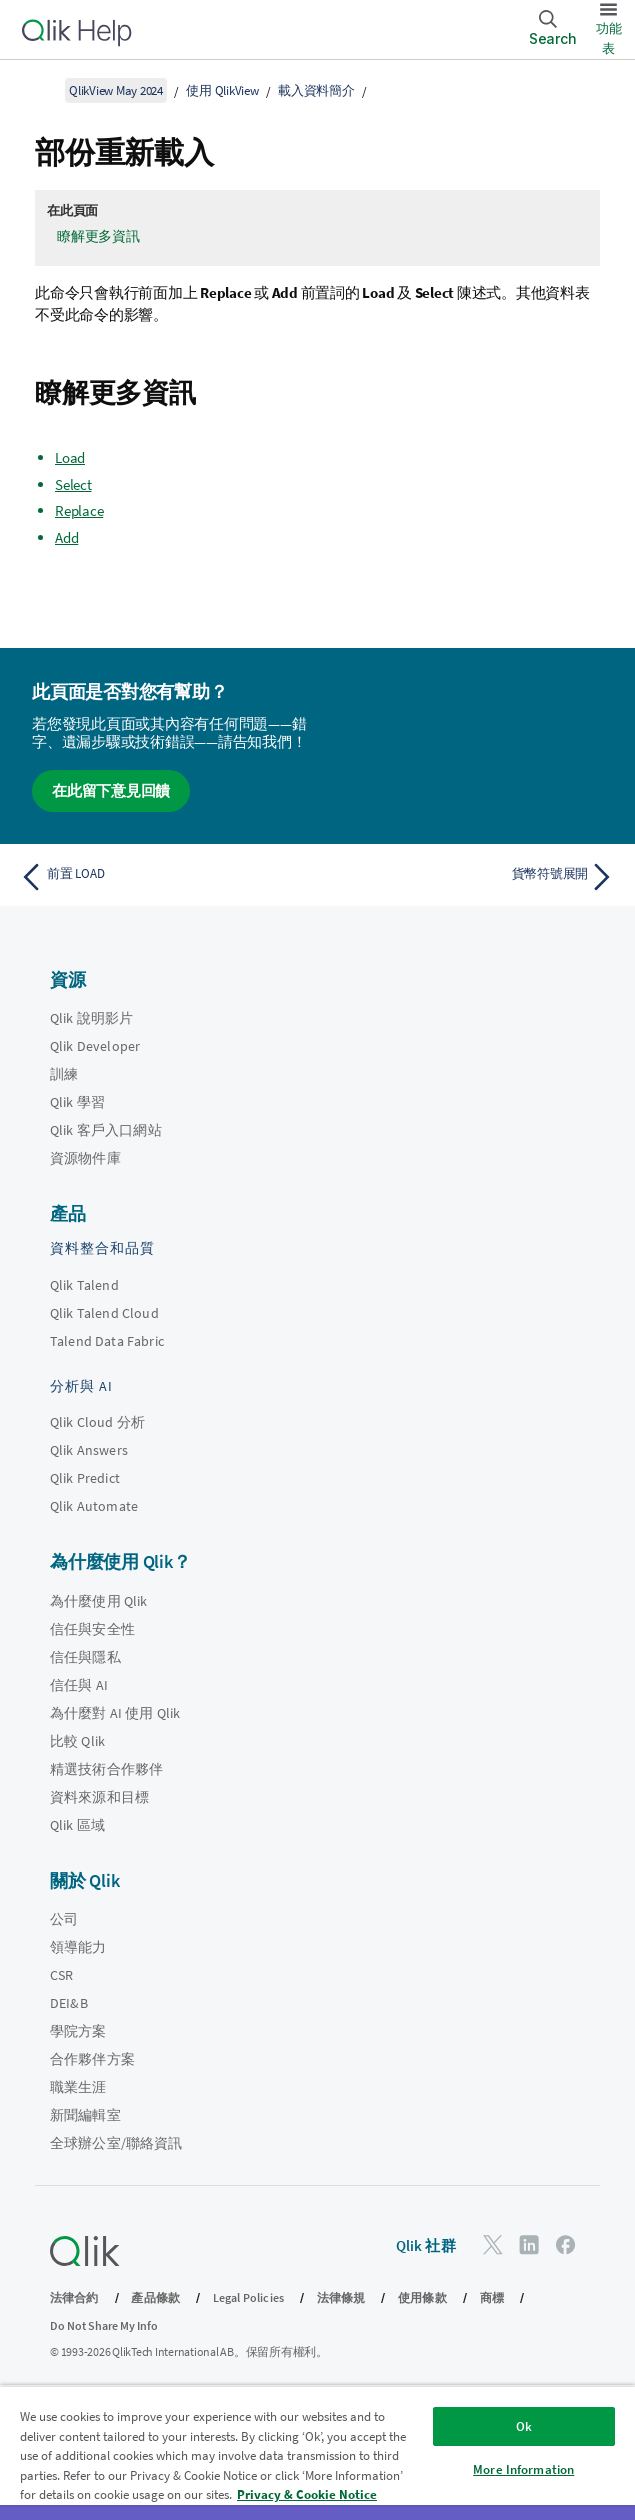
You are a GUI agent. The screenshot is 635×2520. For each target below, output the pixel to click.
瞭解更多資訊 (98, 236)
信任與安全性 (92, 1629)
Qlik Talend (84, 1285)
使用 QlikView (222, 90)
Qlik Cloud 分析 (97, 1422)
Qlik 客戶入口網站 (106, 1130)
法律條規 (341, 2297)
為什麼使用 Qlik (99, 1601)
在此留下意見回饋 (111, 790)
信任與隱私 (85, 1657)
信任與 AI (79, 1685)
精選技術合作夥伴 (106, 1769)
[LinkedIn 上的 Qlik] (529, 2244)
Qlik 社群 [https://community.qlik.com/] (426, 2245)
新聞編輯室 (85, 2115)
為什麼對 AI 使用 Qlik (115, 1713)
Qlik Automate (94, 1506)
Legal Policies (248, 2297)
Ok (524, 2426)
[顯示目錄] (40, 90)
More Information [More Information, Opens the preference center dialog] (523, 2469)
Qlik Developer (95, 1046)
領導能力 (78, 1947)
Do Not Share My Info (104, 2325)
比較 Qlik (77, 1741)
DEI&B (69, 2003)
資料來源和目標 (99, 1797)
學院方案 (78, 2031)
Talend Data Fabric (107, 1341)
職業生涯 (78, 2087)
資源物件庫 (85, 1158)
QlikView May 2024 (116, 90)
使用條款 (422, 2297)
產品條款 (155, 2297)
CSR (61, 1975)
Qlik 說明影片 (91, 1018)
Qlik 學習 (77, 1102)
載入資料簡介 (316, 90)
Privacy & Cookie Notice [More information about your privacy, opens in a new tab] (307, 2494)
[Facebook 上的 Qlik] (566, 2244)
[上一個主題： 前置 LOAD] (163, 877)
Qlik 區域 (77, 1825)
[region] (317, 2452)
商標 (492, 2297)
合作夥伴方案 (92, 2059)
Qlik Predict (85, 1478)
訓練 (64, 1074)
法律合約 (74, 2297)
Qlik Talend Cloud (104, 1313)
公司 (64, 1919)
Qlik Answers (89, 1450)
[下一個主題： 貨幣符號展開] (472, 877)
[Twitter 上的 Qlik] (493, 2244)
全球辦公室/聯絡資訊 (116, 2143)
